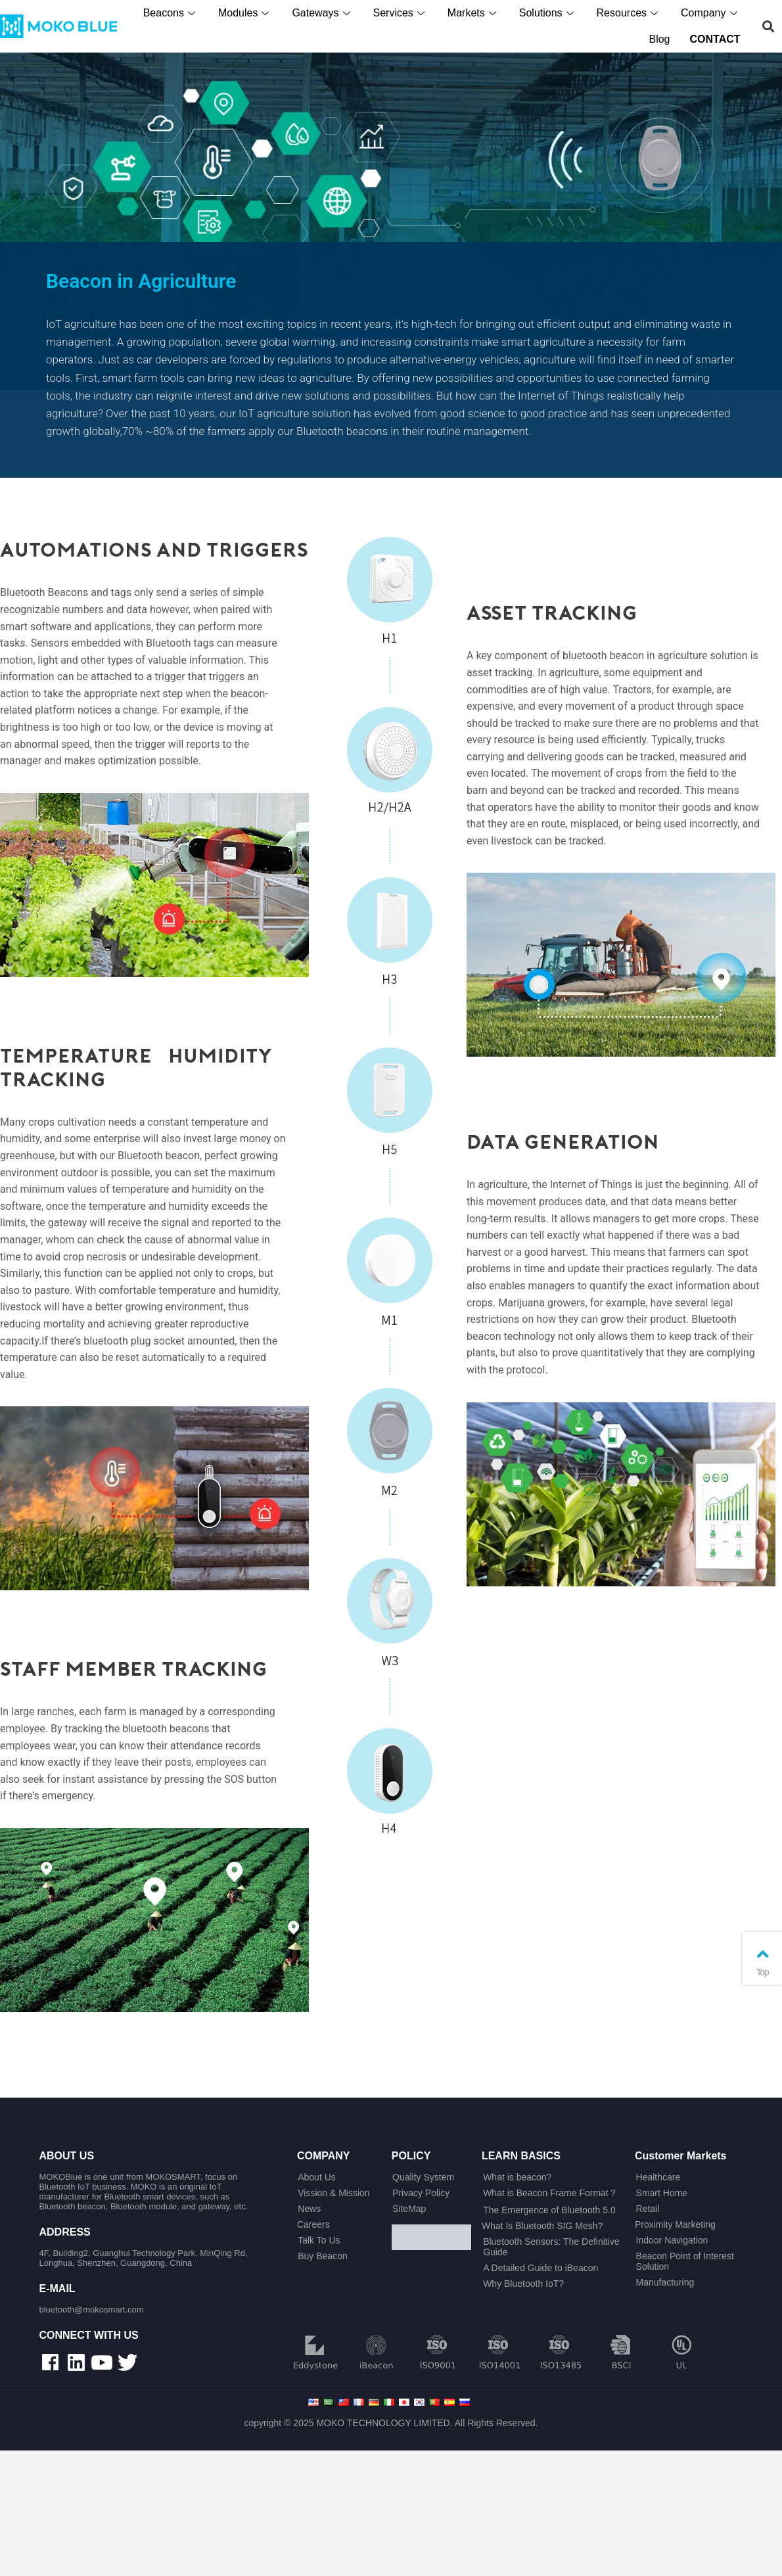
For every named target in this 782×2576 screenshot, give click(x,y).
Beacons (173, 12)
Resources (631, 12)
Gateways (325, 12)
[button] (768, 26)
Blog (661, 39)
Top (762, 1961)
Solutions (551, 12)
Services (402, 12)
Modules (248, 12)
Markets (476, 12)
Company (713, 12)
